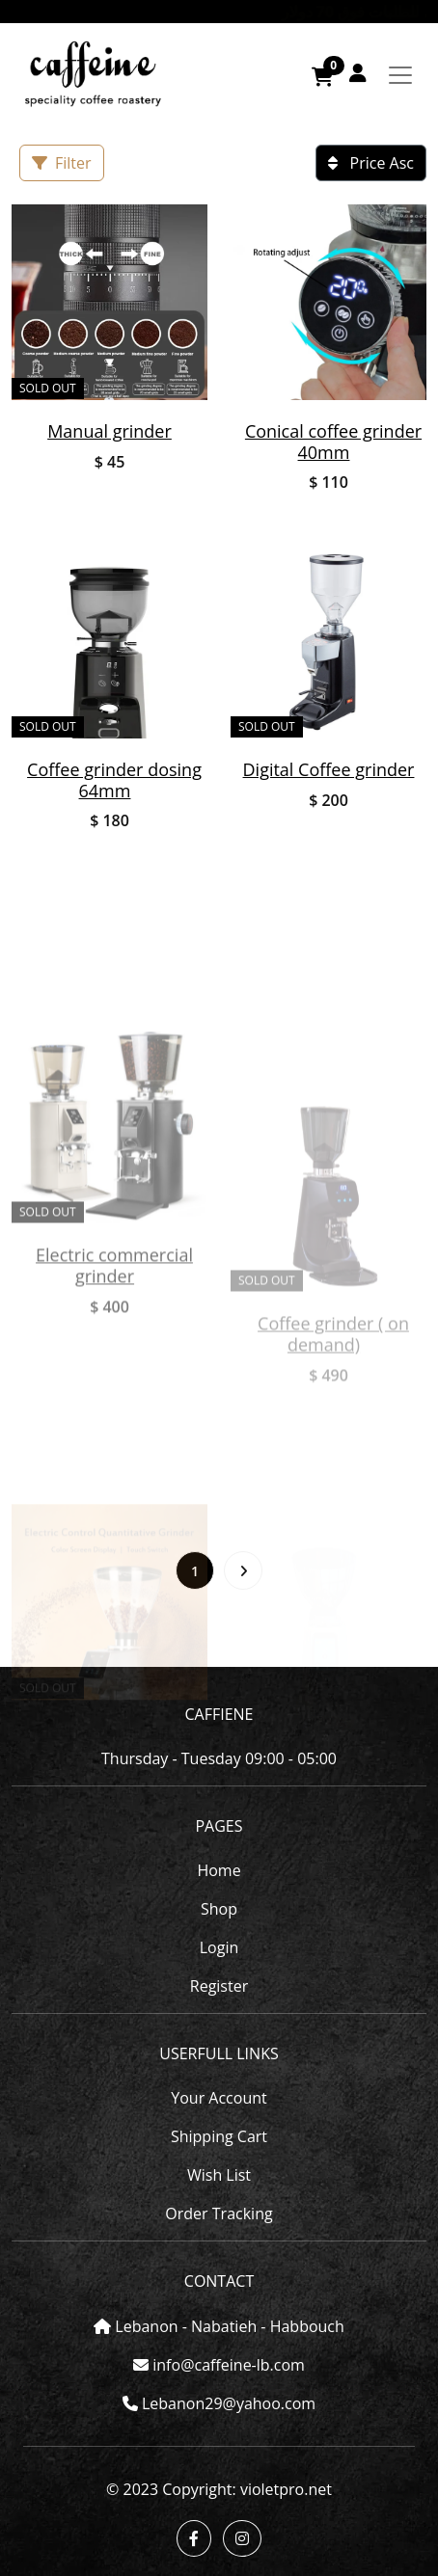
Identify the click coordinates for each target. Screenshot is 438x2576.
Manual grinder (109, 431)
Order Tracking (218, 2213)
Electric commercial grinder (114, 1411)
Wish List (219, 2175)
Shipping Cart (219, 2136)
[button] (358, 72)
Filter (62, 163)
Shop (219, 1908)
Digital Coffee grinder (329, 769)
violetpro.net (286, 2489)
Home (218, 1870)
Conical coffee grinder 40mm (333, 441)
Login (219, 1947)
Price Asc (371, 163)
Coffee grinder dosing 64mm (114, 780)
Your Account (218, 2097)
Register (219, 1986)
